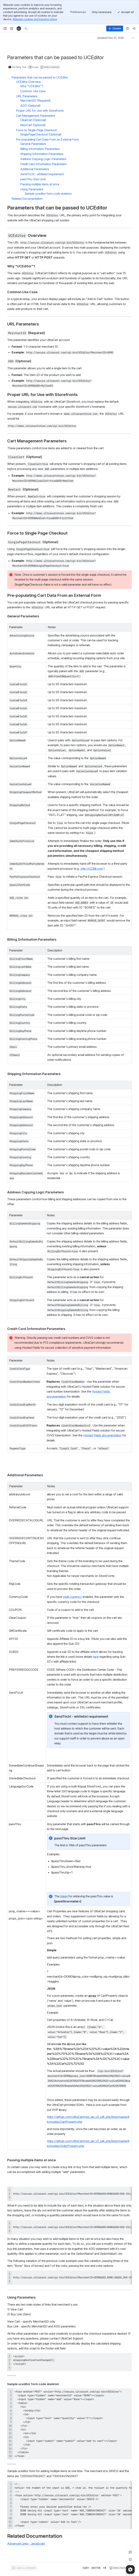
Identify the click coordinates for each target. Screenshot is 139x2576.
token (64, 1896)
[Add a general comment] (23, 2568)
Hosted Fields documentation (102, 1435)
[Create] (114, 28)
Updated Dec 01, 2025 (110, 37)
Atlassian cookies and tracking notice (35, 19)
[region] (69, 2194)
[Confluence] (19, 28)
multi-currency (72, 1597)
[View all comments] (130, 2552)
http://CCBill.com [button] (92, 868)
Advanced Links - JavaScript (26, 2543)
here (96, 1656)
